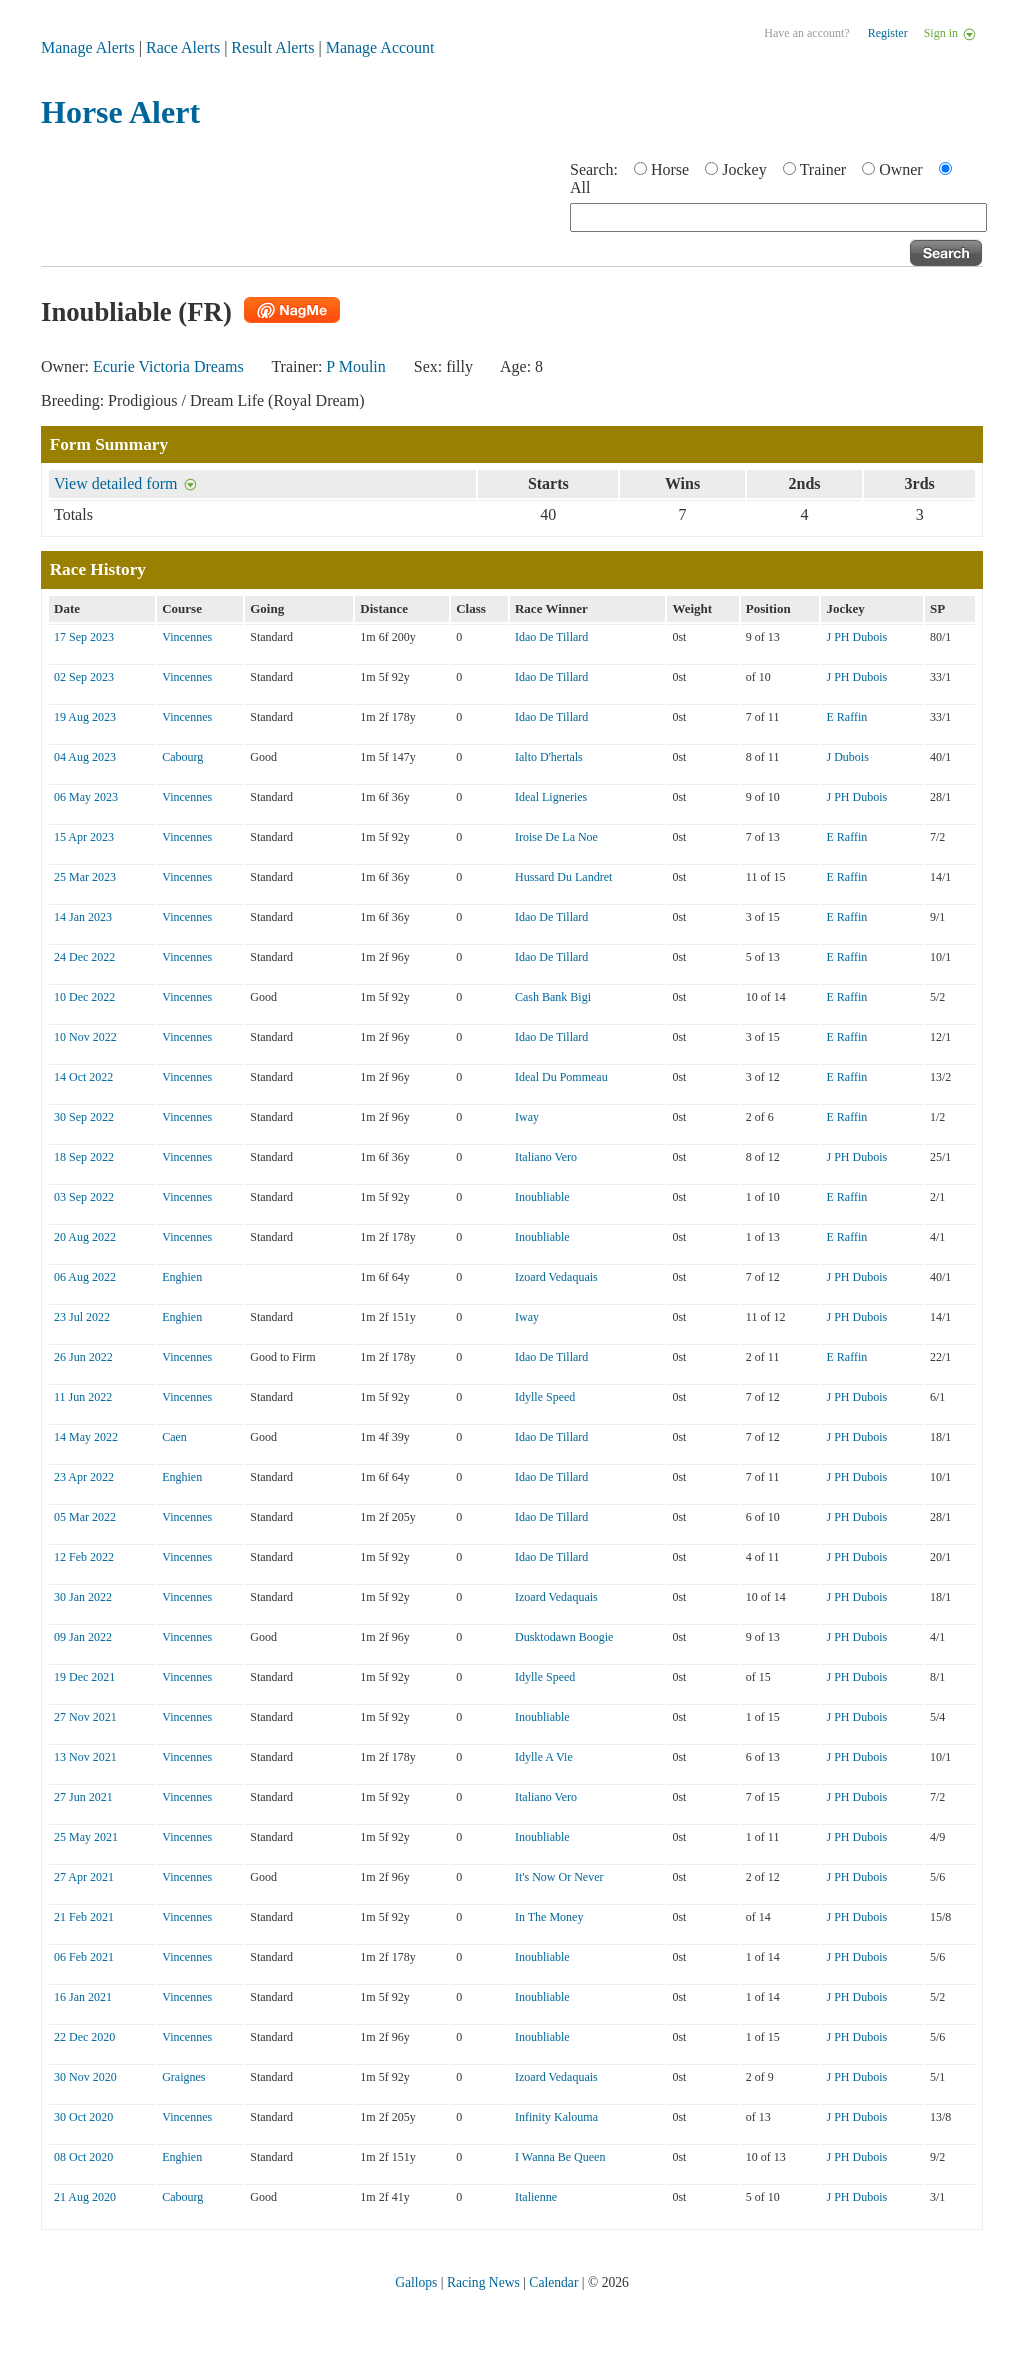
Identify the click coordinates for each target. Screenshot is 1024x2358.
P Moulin (355, 366)
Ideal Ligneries (551, 797)
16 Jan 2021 (83, 1997)
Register (888, 33)
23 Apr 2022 (84, 1477)
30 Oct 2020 (83, 2117)
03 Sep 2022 (84, 1197)
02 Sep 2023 (84, 677)
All (580, 187)
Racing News (483, 2282)
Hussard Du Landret (563, 877)
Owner (901, 169)
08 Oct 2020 (83, 2157)
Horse (670, 169)
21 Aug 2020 (85, 2197)
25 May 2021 (86, 1837)
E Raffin (846, 717)
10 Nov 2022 (85, 1037)
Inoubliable (542, 1197)
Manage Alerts (88, 47)
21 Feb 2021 (84, 1917)
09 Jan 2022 (83, 1637)
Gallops (416, 2282)
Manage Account (380, 47)
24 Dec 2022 (84, 957)
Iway (527, 1117)
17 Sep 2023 (84, 637)
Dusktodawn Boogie (564, 1637)
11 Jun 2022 (83, 1397)
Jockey (744, 169)
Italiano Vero (546, 1157)
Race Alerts (183, 47)
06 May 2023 (86, 797)
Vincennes (187, 637)
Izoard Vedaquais (556, 1277)
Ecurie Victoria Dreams (168, 366)
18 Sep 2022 (84, 1157)
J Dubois (847, 757)
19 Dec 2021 (84, 1677)
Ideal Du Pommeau (561, 1077)
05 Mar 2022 (85, 1517)
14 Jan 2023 (83, 917)
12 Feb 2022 (84, 1557)
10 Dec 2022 (84, 997)
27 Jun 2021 (83, 1797)
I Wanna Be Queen (560, 2157)
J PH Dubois (856, 637)
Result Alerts (272, 47)
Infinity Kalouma (556, 2117)
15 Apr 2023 (84, 837)
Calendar (553, 2282)
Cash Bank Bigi (553, 997)
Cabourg (182, 757)
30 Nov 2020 (85, 2077)
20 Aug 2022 (85, 1237)
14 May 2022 (86, 1437)
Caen (174, 1437)
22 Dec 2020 (84, 2037)
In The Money (549, 1917)
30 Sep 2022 (84, 1117)
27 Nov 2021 (85, 1717)
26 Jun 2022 (83, 1357)
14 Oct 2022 (83, 1077)
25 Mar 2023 (85, 877)
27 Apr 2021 (84, 1877)
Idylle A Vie (544, 1757)
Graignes (183, 2077)
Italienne (536, 2197)
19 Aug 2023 (85, 717)
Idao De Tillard (551, 637)
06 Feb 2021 (84, 1957)
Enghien (182, 1277)
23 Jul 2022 (82, 1317)
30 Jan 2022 (83, 1597)
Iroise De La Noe (556, 837)
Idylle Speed (545, 1397)
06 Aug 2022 (85, 1277)
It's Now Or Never (559, 1877)
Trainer (823, 169)
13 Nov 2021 (85, 1757)
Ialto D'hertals (549, 757)
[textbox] (778, 217)
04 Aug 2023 (85, 757)
